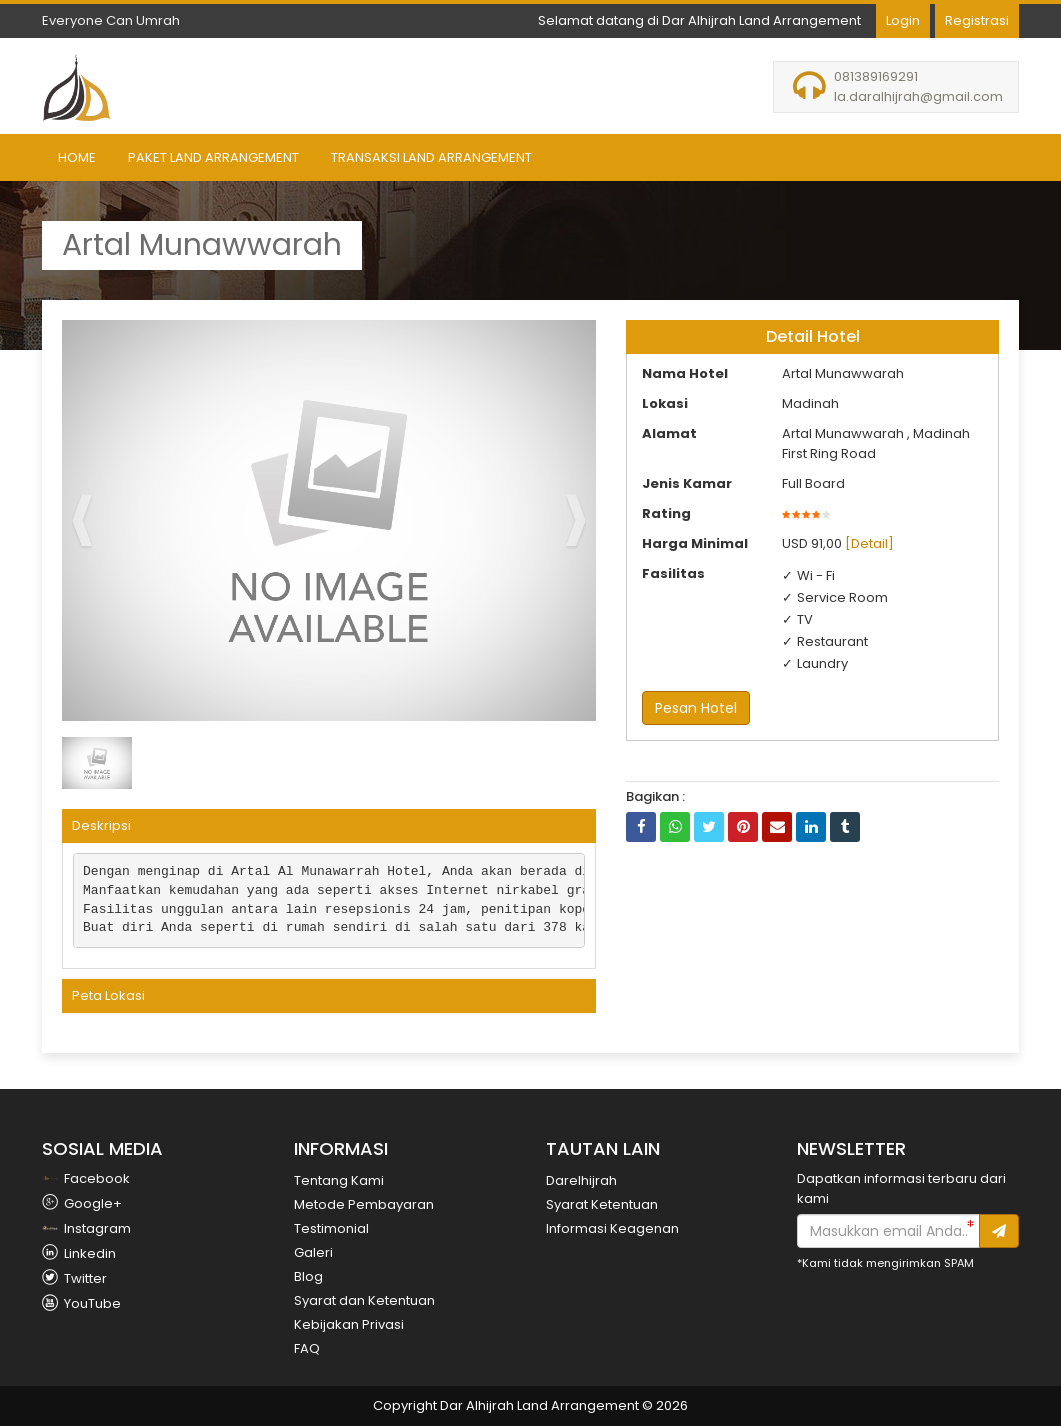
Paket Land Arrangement (213, 157)
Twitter (74, 1278)
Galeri (313, 1252)
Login (903, 20)
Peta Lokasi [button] (108, 995)
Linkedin (79, 1253)
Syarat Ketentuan (602, 1204)
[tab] (329, 826)
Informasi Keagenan (612, 1228)
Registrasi (977, 20)
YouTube (81, 1303)
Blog (308, 1276)
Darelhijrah (581, 1180)
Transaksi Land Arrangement (431, 157)
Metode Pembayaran (364, 1204)
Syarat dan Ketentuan (364, 1300)
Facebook (86, 1178)
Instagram (86, 1228)
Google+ (82, 1203)
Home (77, 157)
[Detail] (869, 543)
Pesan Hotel (696, 708)
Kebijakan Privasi (349, 1324)
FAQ (307, 1348)
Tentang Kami (339, 1180)
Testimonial (331, 1228)
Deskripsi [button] (101, 825)
